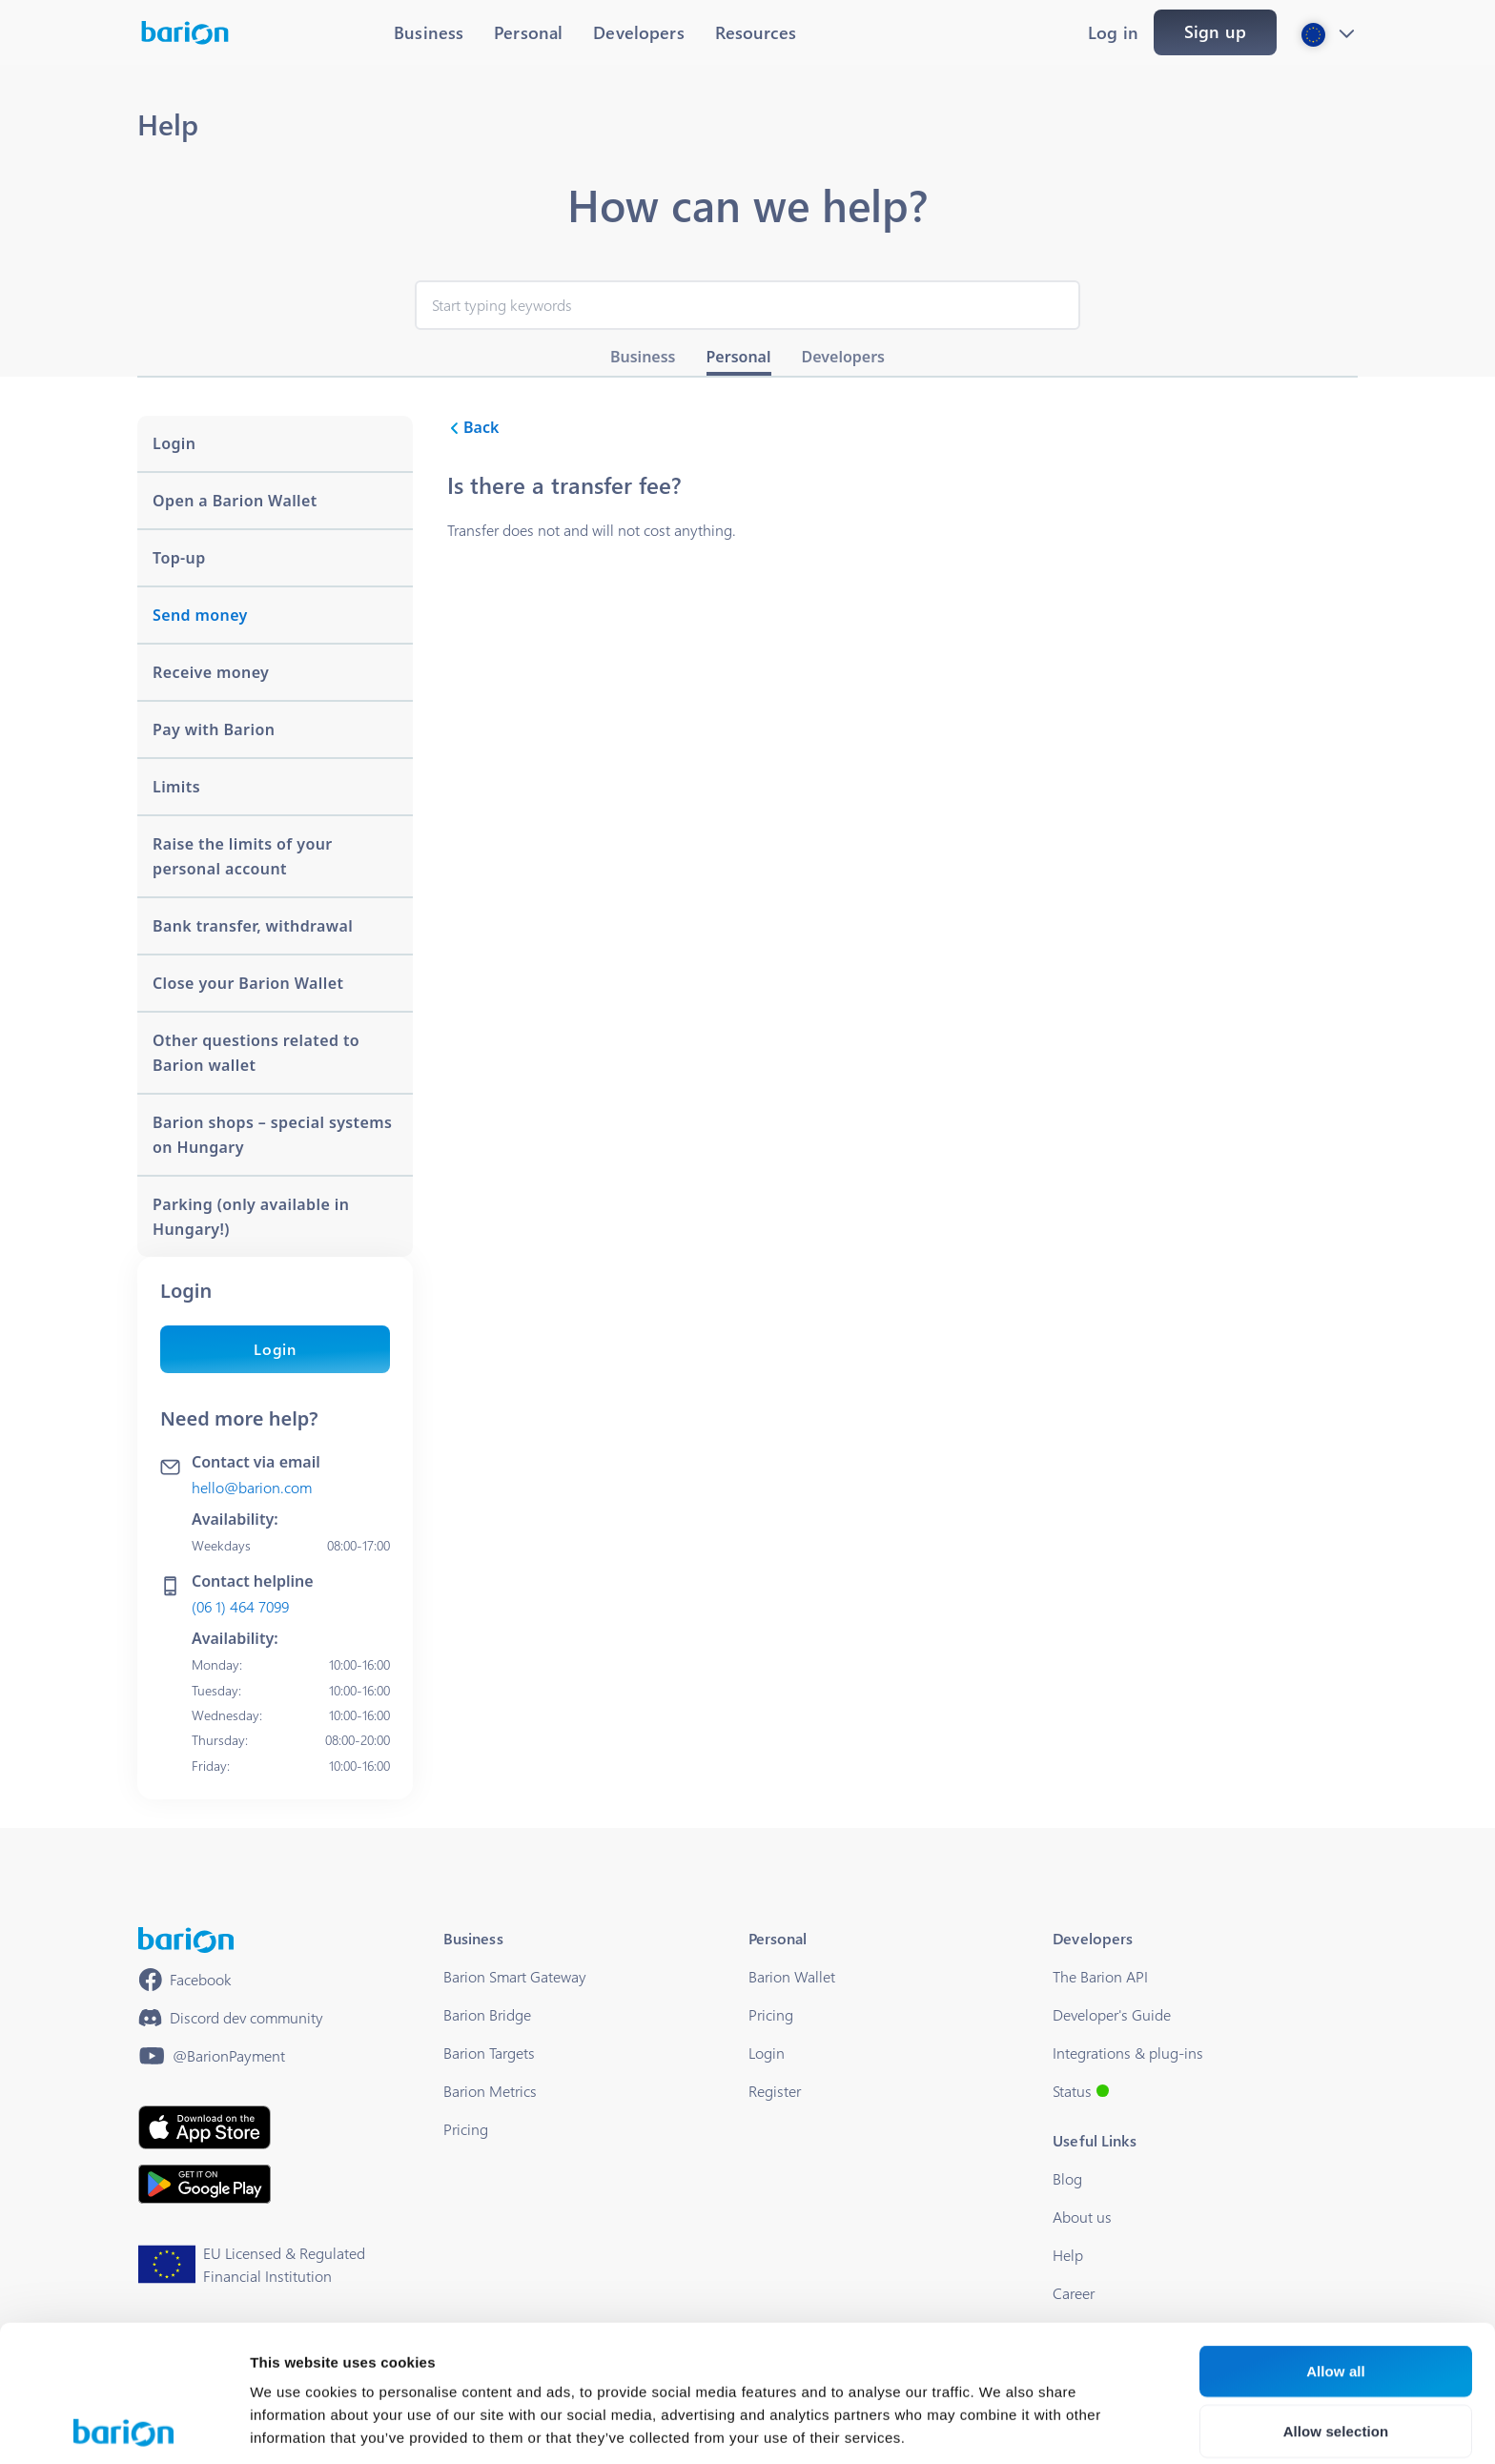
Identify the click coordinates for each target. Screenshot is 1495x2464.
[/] (186, 1940)
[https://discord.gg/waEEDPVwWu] (230, 2017)
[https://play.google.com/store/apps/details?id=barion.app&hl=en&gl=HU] (204, 2184)
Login (275, 1349)
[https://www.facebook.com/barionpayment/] (185, 1979)
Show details (1000, 2426)
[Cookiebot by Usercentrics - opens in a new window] (123, 2427)
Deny (1335, 2355)
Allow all (1335, 2235)
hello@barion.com (252, 1487)
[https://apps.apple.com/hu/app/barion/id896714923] (204, 2127)
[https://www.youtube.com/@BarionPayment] (211, 2055)
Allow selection (1336, 2295)
